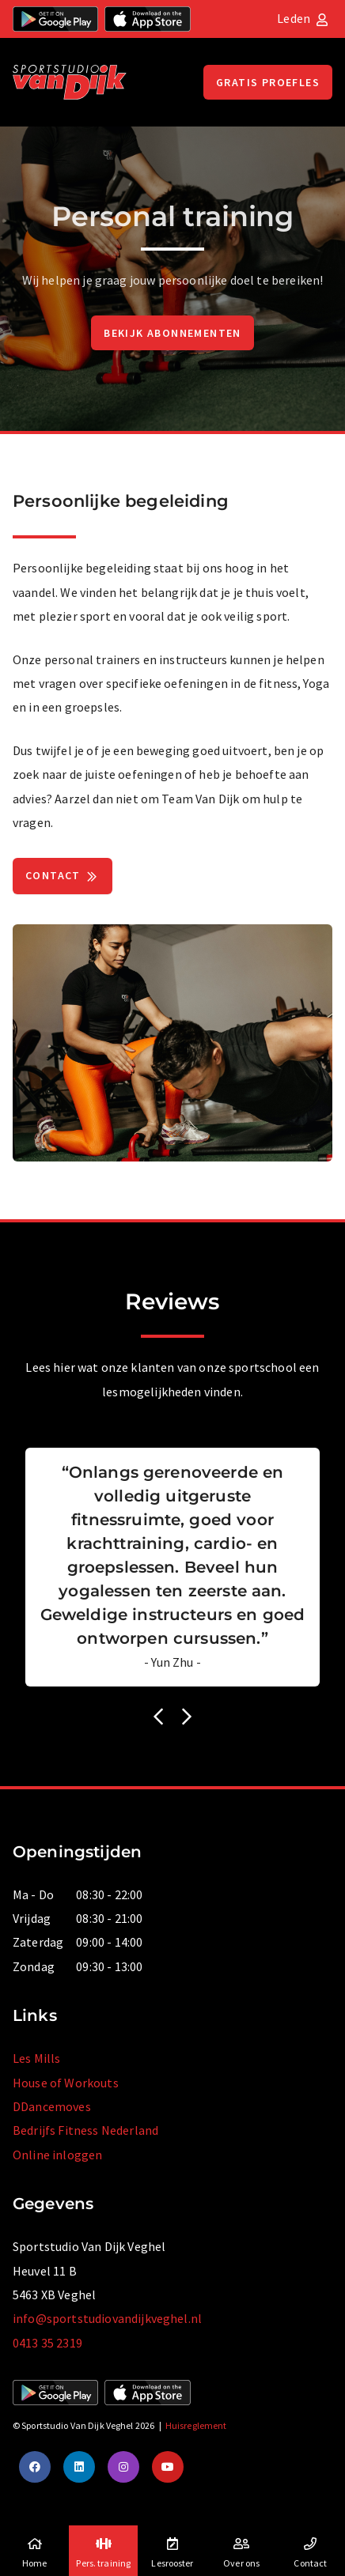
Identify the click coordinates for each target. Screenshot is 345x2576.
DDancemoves (52, 2106)
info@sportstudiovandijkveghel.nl (107, 2318)
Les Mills (36, 2058)
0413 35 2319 (47, 2343)
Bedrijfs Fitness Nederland (85, 2130)
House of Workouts (66, 2083)
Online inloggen (57, 2154)
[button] (158, 1717)
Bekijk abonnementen (172, 333)
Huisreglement (196, 2425)
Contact (62, 876)
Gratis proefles (268, 82)
